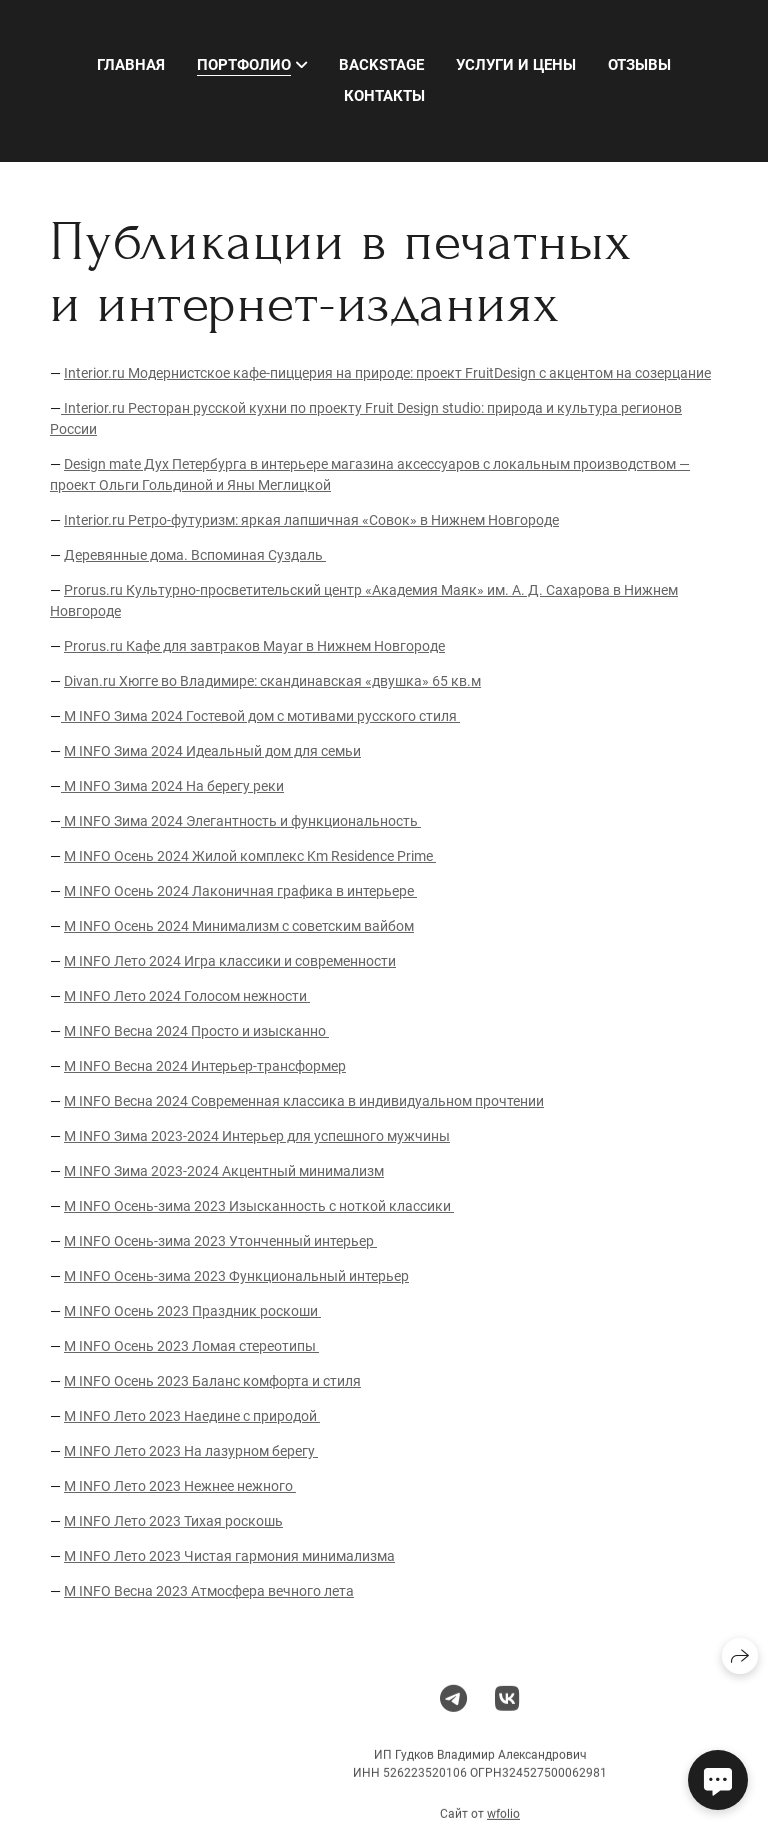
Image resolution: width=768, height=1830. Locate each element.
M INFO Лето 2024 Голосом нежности (187, 996)
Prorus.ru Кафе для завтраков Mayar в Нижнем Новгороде (254, 646)
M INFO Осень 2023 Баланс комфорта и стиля (212, 1381)
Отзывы (639, 65)
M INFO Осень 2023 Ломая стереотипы (191, 1346)
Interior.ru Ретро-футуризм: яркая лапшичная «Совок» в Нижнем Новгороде (311, 520)
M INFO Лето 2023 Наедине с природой (192, 1416)
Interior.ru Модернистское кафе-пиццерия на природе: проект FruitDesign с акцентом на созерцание (387, 373)
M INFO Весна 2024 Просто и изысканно (196, 1031)
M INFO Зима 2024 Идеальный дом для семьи (212, 751)
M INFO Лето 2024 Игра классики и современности (230, 961)
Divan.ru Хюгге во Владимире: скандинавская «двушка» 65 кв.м (272, 681)
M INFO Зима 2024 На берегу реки (172, 786)
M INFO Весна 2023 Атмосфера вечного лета (209, 1591)
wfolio (503, 1822)
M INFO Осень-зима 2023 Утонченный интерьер (220, 1241)
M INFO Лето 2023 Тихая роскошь (173, 1521)
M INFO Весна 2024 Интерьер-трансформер (205, 1066)
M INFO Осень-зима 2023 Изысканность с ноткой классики (259, 1206)
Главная (131, 65)
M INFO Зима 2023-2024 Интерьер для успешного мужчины (257, 1136)
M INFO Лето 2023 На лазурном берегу (191, 1451)
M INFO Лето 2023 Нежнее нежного (180, 1486)
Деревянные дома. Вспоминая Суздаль (195, 555)
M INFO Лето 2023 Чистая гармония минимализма (229, 1556)
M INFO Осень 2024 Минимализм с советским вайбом (239, 926)
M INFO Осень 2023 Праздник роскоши (192, 1311)
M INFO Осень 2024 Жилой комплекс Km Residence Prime (250, 856)
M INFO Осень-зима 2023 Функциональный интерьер (236, 1276)
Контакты (384, 96)
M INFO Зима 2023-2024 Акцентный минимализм (224, 1171)
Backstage (381, 65)
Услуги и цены (516, 65)
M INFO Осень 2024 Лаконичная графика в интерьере (240, 891)
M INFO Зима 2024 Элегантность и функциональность (241, 821)
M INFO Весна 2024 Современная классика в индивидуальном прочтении (304, 1101)
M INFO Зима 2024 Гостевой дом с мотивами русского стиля (260, 716)
